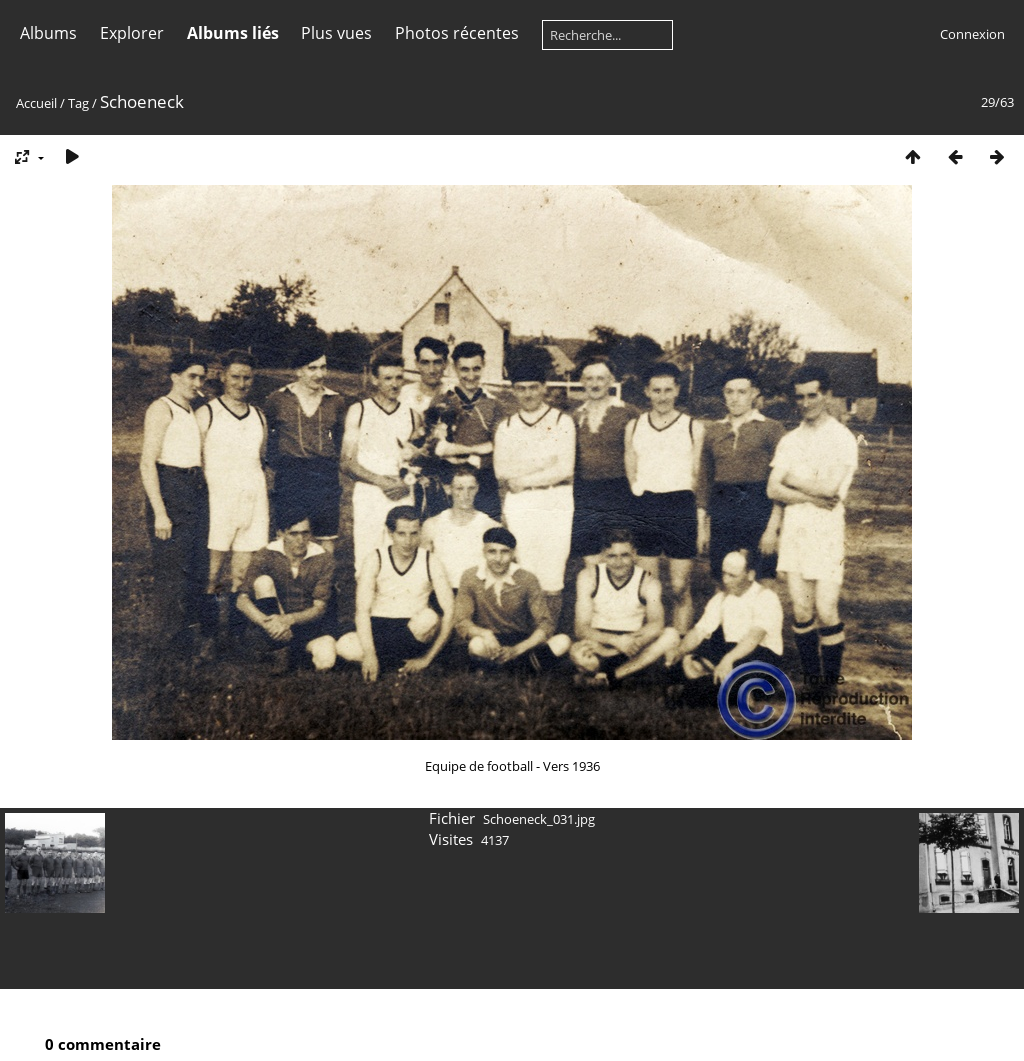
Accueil (36, 103)
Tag (78, 103)
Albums (48, 33)
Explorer (132, 33)
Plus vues (336, 33)
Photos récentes (457, 33)
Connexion (972, 34)
